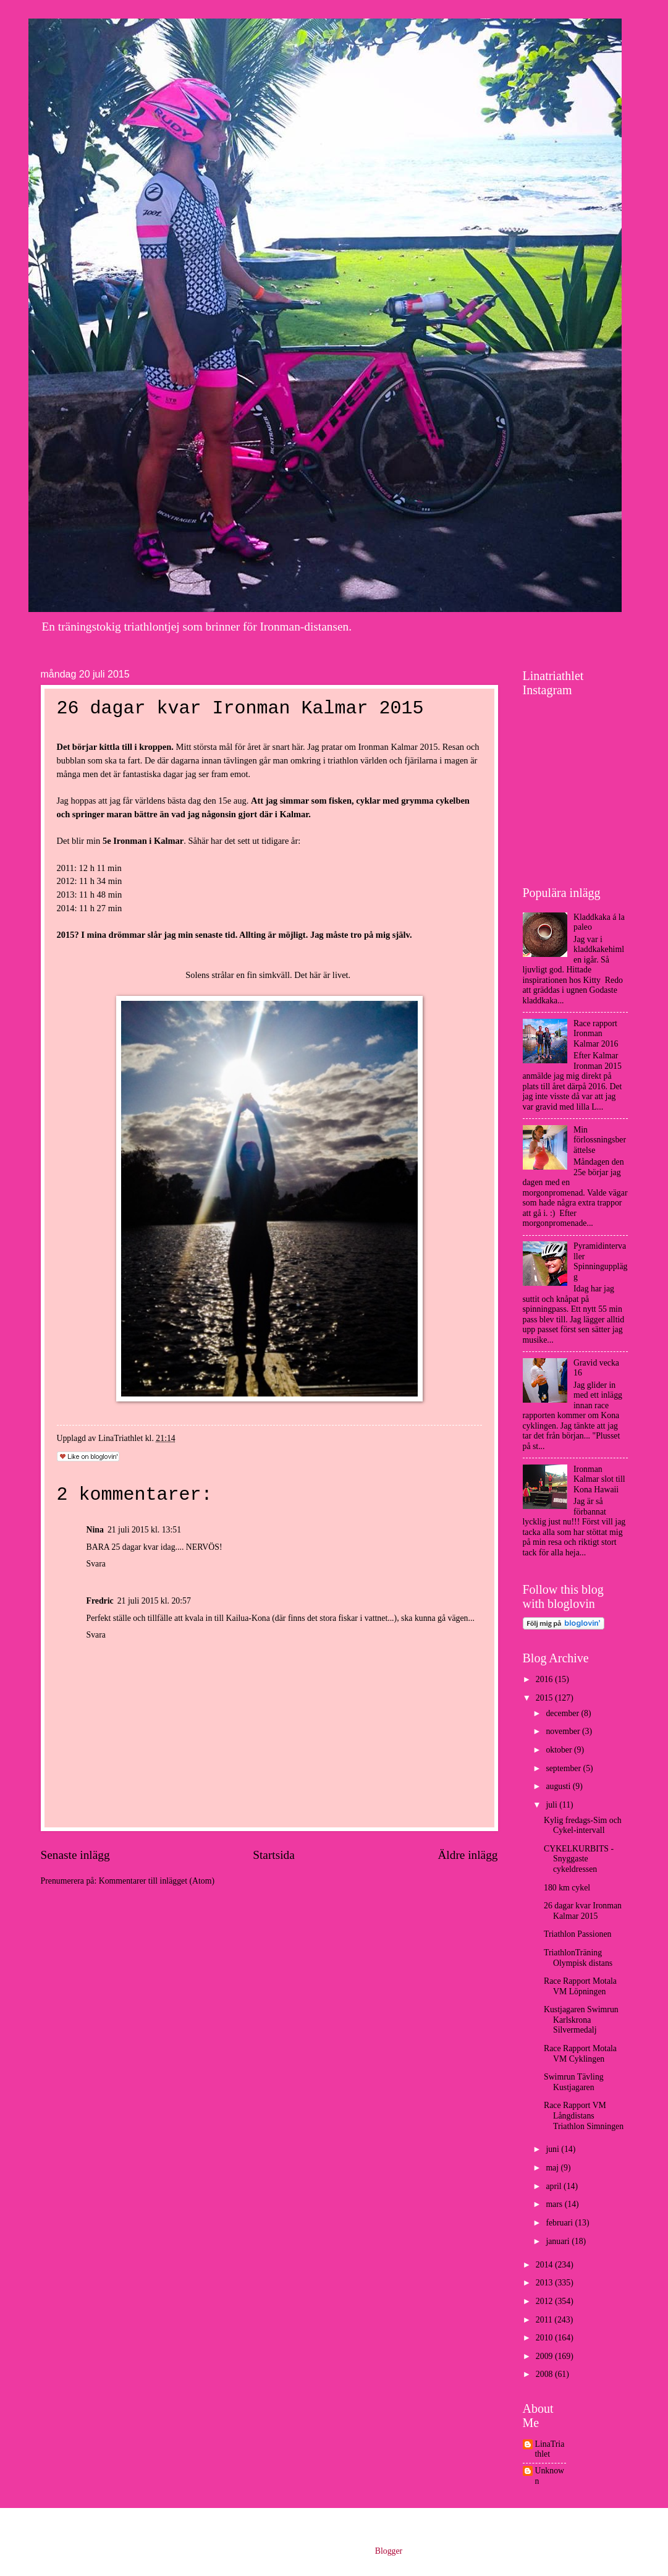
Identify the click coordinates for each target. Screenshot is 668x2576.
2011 (545, 2319)
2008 (545, 2374)
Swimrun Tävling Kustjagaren (574, 2082)
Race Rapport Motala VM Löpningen (580, 1986)
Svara (96, 1563)
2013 (545, 2282)
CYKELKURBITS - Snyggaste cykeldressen (579, 1859)
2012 (545, 2301)
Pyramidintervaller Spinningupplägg (600, 1261)
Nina (95, 1529)
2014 (545, 2264)
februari (560, 2222)
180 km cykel (567, 1887)
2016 (545, 1679)
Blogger (388, 2551)
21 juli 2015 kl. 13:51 (144, 1529)
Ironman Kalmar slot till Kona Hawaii (599, 1479)
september (564, 1768)
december (563, 1713)
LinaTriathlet (550, 2449)
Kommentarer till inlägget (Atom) (156, 1880)
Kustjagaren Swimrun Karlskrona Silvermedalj (581, 2019)
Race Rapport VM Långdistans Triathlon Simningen (584, 2115)
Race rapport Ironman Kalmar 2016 (595, 1033)
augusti (559, 1786)
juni (553, 2149)
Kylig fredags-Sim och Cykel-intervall (583, 1825)
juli (552, 1804)
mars (555, 2204)
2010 (545, 2337)
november (564, 1731)
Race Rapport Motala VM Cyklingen (580, 2054)
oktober (560, 1749)
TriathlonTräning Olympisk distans (578, 1958)
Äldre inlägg (467, 1854)
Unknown (550, 2476)
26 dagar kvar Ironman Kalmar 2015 (583, 1911)
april (555, 2186)
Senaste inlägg (75, 1854)
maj (553, 2167)
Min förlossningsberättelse (599, 1140)
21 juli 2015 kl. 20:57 (154, 1600)
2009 (545, 2356)
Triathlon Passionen (578, 1934)
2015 (545, 1697)
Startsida (274, 1854)
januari (559, 2241)
